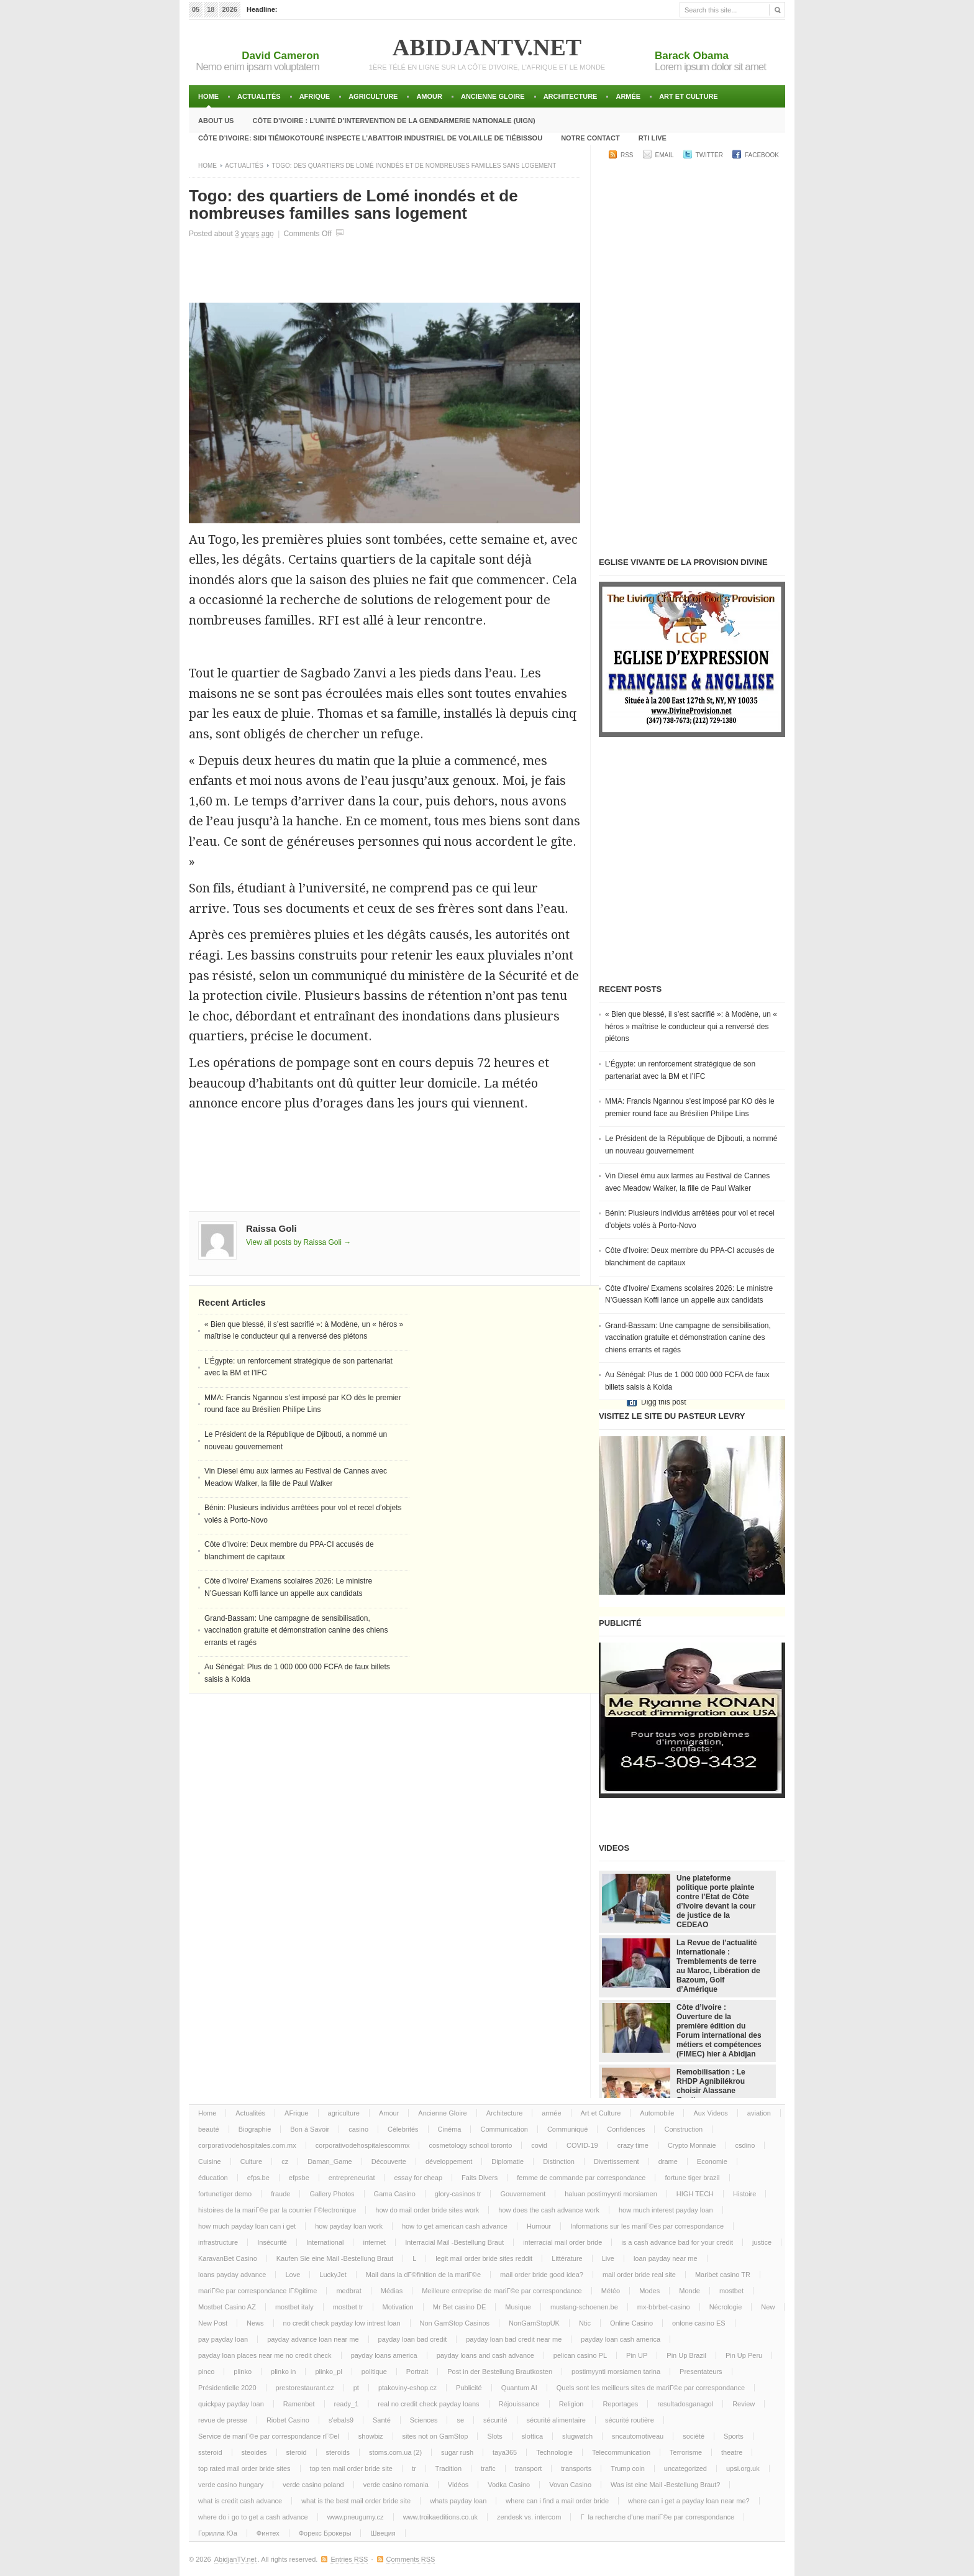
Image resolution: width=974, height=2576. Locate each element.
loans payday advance (232, 2274)
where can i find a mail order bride (557, 2501)
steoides (254, 2452)
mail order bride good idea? (541, 2274)
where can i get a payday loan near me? (689, 2501)
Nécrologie (725, 2307)
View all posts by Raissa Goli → (298, 1242)
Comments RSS (410, 2559)
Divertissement (616, 2161)
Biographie (255, 2129)
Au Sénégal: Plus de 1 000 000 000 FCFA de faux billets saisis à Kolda (687, 1380)
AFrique (314, 96)
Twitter (709, 155)
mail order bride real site (639, 2274)
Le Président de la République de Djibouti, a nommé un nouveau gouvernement (691, 1144)
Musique (518, 2307)
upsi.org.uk (743, 2468)
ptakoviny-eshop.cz (407, 2387)
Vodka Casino (509, 2484)
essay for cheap (418, 2177)
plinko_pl (328, 2371)
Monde (689, 2290)
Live (608, 2258)
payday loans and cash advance (485, 2355)
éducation (213, 2177)
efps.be (258, 2177)
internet (374, 2242)
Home (208, 96)
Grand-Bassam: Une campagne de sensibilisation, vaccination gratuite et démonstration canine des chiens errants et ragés (296, 1630)
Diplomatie (507, 2161)
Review (743, 2404)
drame (668, 2161)
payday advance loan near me (312, 2339)
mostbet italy (294, 2307)
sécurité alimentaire (556, 2420)
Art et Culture (688, 96)
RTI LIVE (653, 138)
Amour (429, 96)
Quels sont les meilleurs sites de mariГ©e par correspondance (651, 2387)
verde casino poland (313, 2484)
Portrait (417, 2371)
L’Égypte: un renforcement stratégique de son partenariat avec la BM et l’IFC (680, 1070)
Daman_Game (329, 2161)
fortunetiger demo (225, 2194)
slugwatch (577, 2436)
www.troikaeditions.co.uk (440, 2517)
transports (576, 2468)
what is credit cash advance (240, 2501)
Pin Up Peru (744, 2355)
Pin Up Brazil (686, 2355)
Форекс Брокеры (325, 2533)
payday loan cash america (620, 2339)
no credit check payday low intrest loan (342, 2323)
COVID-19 (582, 2145)
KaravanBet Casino (227, 2258)
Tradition (448, 2468)
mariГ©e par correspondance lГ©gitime (257, 2290)
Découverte (388, 2161)
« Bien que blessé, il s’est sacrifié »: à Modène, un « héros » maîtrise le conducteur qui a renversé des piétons (691, 1026)
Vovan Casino (570, 2484)
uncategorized (685, 2468)
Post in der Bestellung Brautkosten (499, 2371)
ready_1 (346, 2404)
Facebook (762, 155)
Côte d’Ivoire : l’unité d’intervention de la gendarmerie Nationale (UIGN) (393, 120)
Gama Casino (395, 2194)
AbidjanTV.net (487, 47)
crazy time (633, 2145)
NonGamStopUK (534, 2323)
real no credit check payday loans (428, 2404)
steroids (338, 2452)
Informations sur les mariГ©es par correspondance (647, 2226)
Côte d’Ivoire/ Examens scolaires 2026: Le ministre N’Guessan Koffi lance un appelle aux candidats (689, 1294)
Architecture (571, 96)
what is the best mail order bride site (356, 2501)
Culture (251, 2161)
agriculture (373, 96)
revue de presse (222, 2420)
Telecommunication (621, 2452)
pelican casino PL (580, 2355)
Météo (611, 2290)
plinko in (283, 2371)
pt (356, 2387)
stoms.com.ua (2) (395, 2452)
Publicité (469, 2387)
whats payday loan (458, 2501)
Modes (649, 2290)
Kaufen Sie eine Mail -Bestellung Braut (334, 2258)
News (255, 2323)
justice (761, 2242)
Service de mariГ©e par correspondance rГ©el (268, 2436)
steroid (296, 2452)
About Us (216, 120)
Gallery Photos (331, 2194)
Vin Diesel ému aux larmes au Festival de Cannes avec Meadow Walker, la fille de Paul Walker (687, 1182)
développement (449, 2161)
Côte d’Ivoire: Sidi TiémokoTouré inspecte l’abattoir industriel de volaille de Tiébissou (370, 138)
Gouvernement (522, 2194)
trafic (488, 2468)
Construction (683, 2129)
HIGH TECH (695, 2194)
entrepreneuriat (352, 2177)
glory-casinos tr (458, 2194)
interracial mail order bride (562, 2242)
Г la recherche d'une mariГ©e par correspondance (657, 2517)
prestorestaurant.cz (305, 2387)
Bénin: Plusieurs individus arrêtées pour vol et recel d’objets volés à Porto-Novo (690, 1219)
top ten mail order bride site (351, 2468)
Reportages (620, 2404)
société (693, 2436)
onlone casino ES (699, 2323)
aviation (759, 2113)
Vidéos (458, 2484)
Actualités (259, 96)
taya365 (505, 2452)
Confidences (626, 2129)
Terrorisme (686, 2452)
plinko (243, 2371)
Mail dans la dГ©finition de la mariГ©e (423, 2274)
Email (664, 155)
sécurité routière (629, 2420)
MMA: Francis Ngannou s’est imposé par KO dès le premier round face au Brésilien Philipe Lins (690, 1107)
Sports (734, 2436)
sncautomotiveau (637, 2436)
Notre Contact (590, 138)
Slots (494, 2436)
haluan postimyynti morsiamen (611, 2194)
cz (284, 2161)
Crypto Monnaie (692, 2145)
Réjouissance (519, 2404)
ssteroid (210, 2452)
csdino (745, 2145)
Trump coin (628, 2468)
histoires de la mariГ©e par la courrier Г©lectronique (277, 2210)
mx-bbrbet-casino (663, 2307)
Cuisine (209, 2161)
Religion (571, 2404)
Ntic (585, 2323)
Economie (712, 2161)
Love (292, 2274)
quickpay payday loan (231, 2404)
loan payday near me (666, 2258)
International (325, 2242)
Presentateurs (701, 2371)
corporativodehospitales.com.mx (247, 2145)
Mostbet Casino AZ (227, 2307)
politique (374, 2371)
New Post (212, 2323)
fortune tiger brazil (692, 2177)
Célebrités (403, 2129)
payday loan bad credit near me (514, 2339)
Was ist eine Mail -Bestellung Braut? (665, 2484)
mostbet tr (348, 2307)
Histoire (744, 2194)
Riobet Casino (287, 2420)
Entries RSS (349, 2559)
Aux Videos (710, 2113)
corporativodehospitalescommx (363, 2145)
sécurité (495, 2420)
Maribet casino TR (722, 2274)
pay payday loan (223, 2339)
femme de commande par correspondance (581, 2177)
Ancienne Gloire (493, 96)
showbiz (370, 2436)
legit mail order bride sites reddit (483, 2258)
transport (528, 2468)
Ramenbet (299, 2404)
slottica (532, 2436)
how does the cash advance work (548, 2210)
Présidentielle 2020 (227, 2387)
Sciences (424, 2420)
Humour (539, 2226)
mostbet (731, 2290)
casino (358, 2129)
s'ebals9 (341, 2420)
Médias (392, 2290)
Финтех (268, 2533)
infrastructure (218, 2242)
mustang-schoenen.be (584, 2307)
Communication (503, 2129)
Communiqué (567, 2129)
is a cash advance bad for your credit (677, 2242)
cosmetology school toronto (470, 2145)
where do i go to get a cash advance (253, 2517)
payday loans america (384, 2355)
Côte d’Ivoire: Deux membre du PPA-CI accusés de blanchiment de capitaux (690, 1256)
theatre (731, 2452)
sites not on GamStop (435, 2436)
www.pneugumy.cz (355, 2517)
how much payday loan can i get (247, 2226)
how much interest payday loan (666, 2210)
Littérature (567, 2258)
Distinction (559, 2161)
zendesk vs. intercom (529, 2517)
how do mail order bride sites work (427, 2210)
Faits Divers (480, 2177)
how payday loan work (349, 2226)
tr (414, 2468)
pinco (206, 2371)
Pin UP (636, 2355)
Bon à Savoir (309, 2129)
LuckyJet (332, 2274)
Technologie (554, 2452)
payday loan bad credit (412, 2339)
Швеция (382, 2533)
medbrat (348, 2290)
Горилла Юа (217, 2533)
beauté (208, 2129)
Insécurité (272, 2242)
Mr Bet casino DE (459, 2307)
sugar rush (457, 2452)
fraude (280, 2194)
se (460, 2420)
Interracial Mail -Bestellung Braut (454, 2242)
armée (628, 96)
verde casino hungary (230, 2484)
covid (539, 2145)
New (768, 2307)
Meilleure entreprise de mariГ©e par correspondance (501, 2290)
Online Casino (631, 2323)
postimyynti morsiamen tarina (615, 2371)
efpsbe (299, 2177)
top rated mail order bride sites (244, 2468)
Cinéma (450, 2129)
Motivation (398, 2307)
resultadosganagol (685, 2404)
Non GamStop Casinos (455, 2323)
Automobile (657, 2113)
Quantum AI (519, 2387)
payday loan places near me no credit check (265, 2355)
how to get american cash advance (454, 2226)
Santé (382, 2420)
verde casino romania (396, 2484)
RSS (627, 155)
